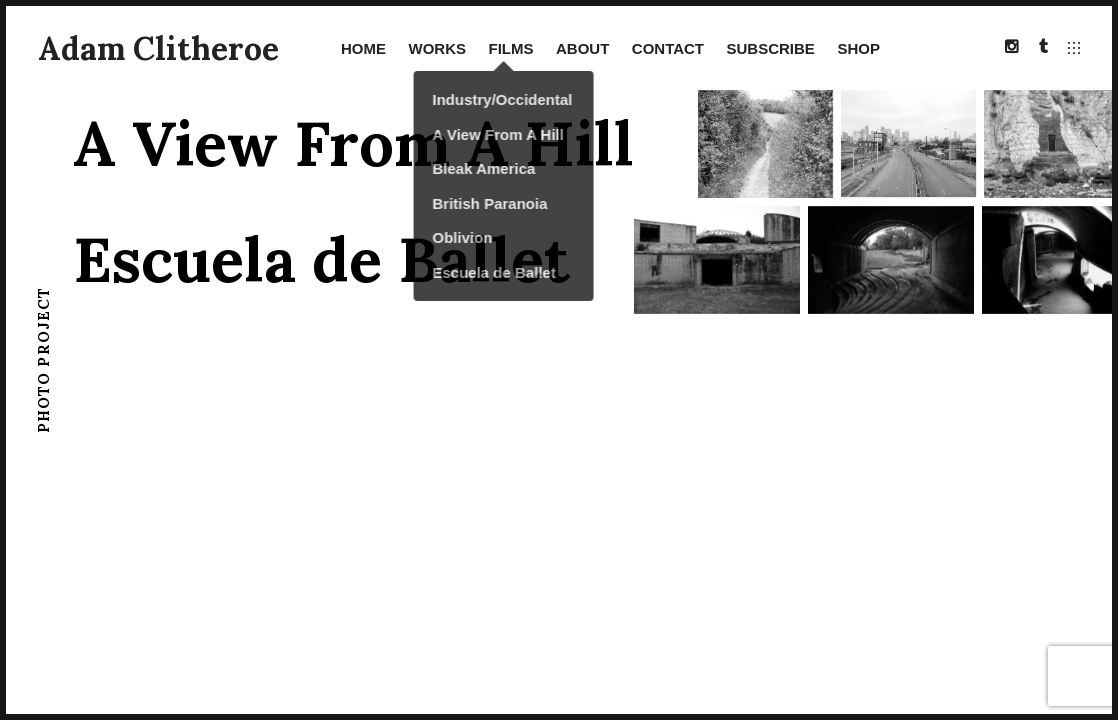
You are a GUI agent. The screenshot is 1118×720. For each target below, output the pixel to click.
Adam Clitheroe (158, 48)
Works (437, 48)
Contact (668, 48)
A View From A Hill (353, 144)
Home (363, 48)
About (582, 48)
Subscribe (771, 48)
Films (510, 48)
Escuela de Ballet (321, 260)
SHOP (858, 48)
